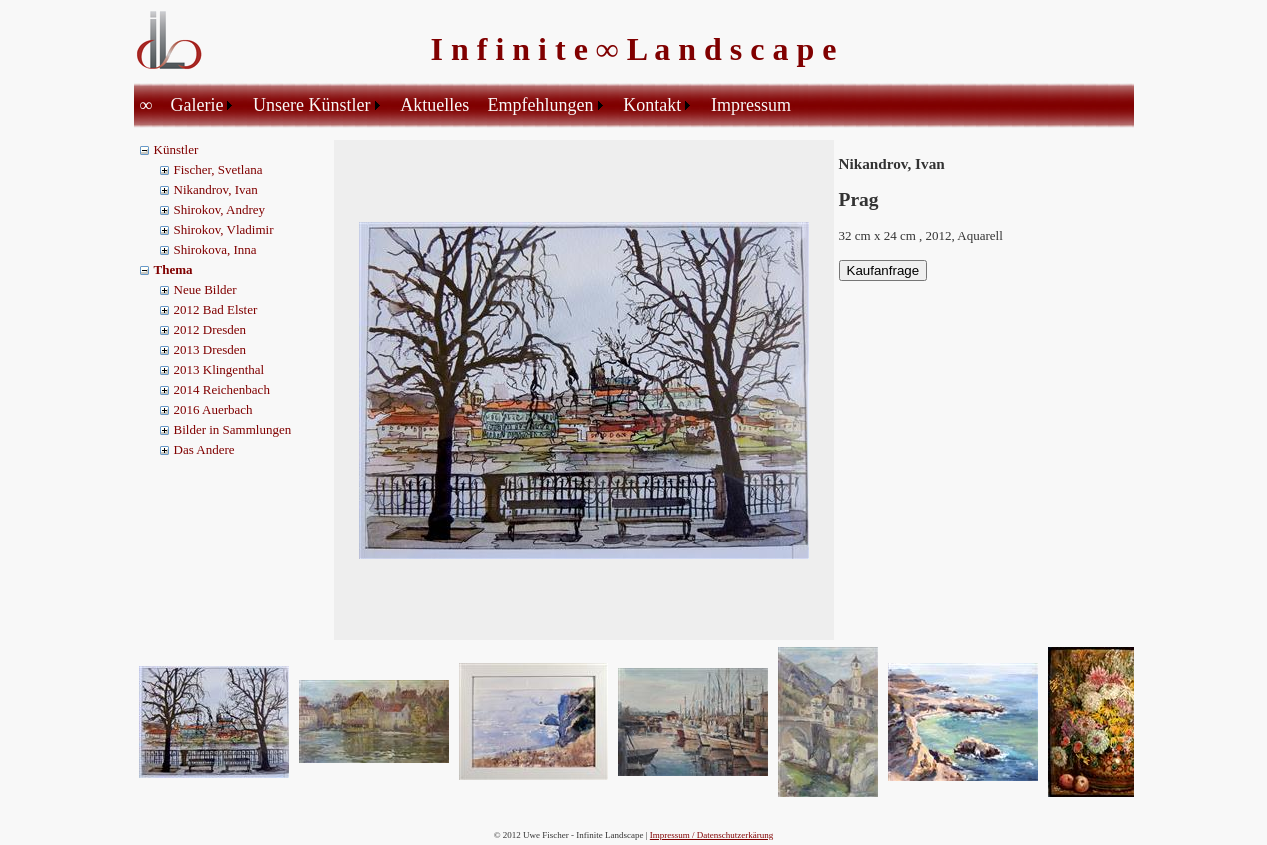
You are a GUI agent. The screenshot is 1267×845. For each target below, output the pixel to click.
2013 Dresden (210, 349)
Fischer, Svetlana (218, 169)
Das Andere (204, 449)
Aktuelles (434, 105)
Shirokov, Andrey (220, 209)
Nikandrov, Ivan (216, 189)
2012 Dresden (210, 329)
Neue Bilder (205, 289)
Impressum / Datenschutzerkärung (711, 835)
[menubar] (469, 105)
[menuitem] (149, 105)
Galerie (196, 105)
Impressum (751, 105)
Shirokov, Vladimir (224, 229)
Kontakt (652, 105)
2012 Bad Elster (216, 309)
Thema (173, 269)
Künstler (176, 149)
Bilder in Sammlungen (233, 429)
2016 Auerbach (213, 409)
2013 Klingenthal (219, 369)
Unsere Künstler (311, 105)
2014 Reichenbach (222, 389)
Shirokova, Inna (215, 249)
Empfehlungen (541, 105)
